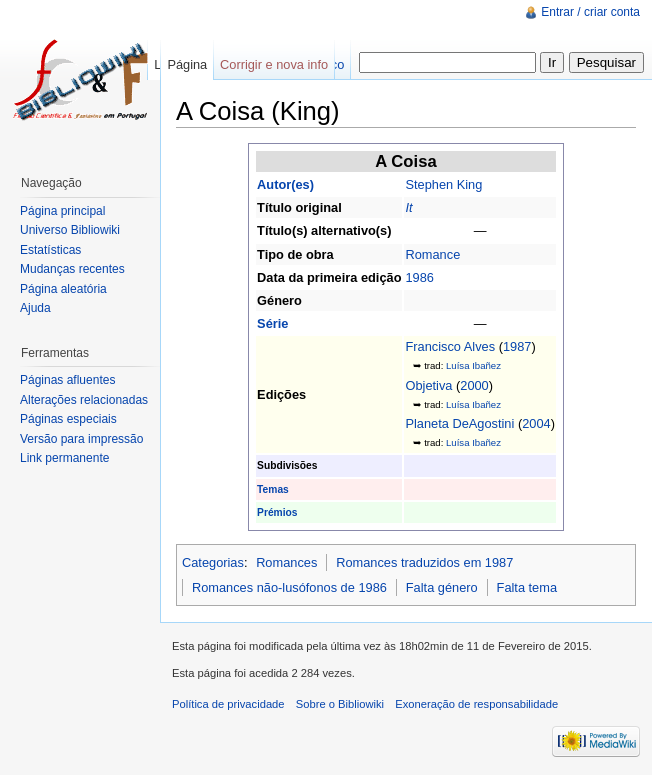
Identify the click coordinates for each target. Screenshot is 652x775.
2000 (474, 385)
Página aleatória (63, 289)
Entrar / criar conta (590, 12)
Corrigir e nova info (274, 64)
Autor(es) (285, 184)
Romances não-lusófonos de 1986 (289, 587)
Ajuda (35, 308)
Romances (286, 562)
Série (272, 323)
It (408, 207)
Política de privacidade (228, 704)
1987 (517, 346)
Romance (432, 254)
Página (187, 64)
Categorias (213, 562)
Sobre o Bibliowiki (340, 704)
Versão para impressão (81, 439)
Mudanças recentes (72, 269)
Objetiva (428, 385)
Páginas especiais (68, 419)
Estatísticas (50, 250)
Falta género (442, 587)
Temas (273, 489)
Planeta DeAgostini (459, 423)
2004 (536, 423)
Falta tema (527, 587)
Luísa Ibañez (473, 365)
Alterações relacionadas (84, 400)
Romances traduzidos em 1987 (424, 562)
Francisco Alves (450, 346)
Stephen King (443, 184)
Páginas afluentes (67, 380)
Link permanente (64, 458)
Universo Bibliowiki (70, 230)
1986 (419, 277)
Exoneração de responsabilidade (476, 704)
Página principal (62, 211)
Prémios (277, 512)
